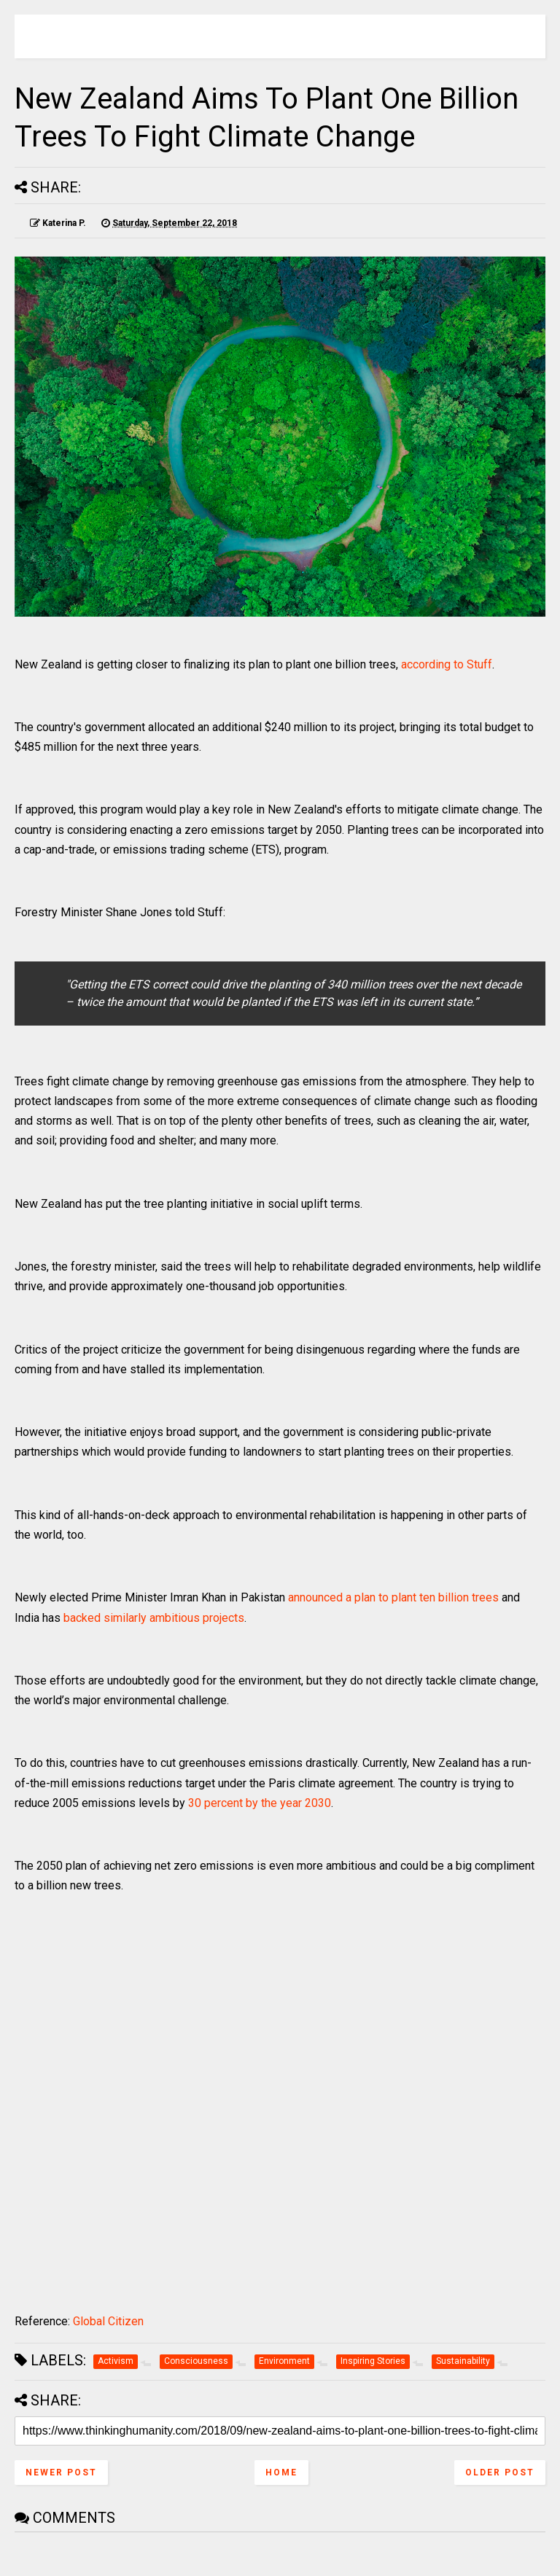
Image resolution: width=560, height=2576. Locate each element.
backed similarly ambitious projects (153, 1618)
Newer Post (61, 2472)
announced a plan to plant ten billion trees (393, 1597)
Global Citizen (108, 2321)
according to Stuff (446, 664)
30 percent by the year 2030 (259, 1803)
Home (281, 2472)
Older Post (499, 2472)
